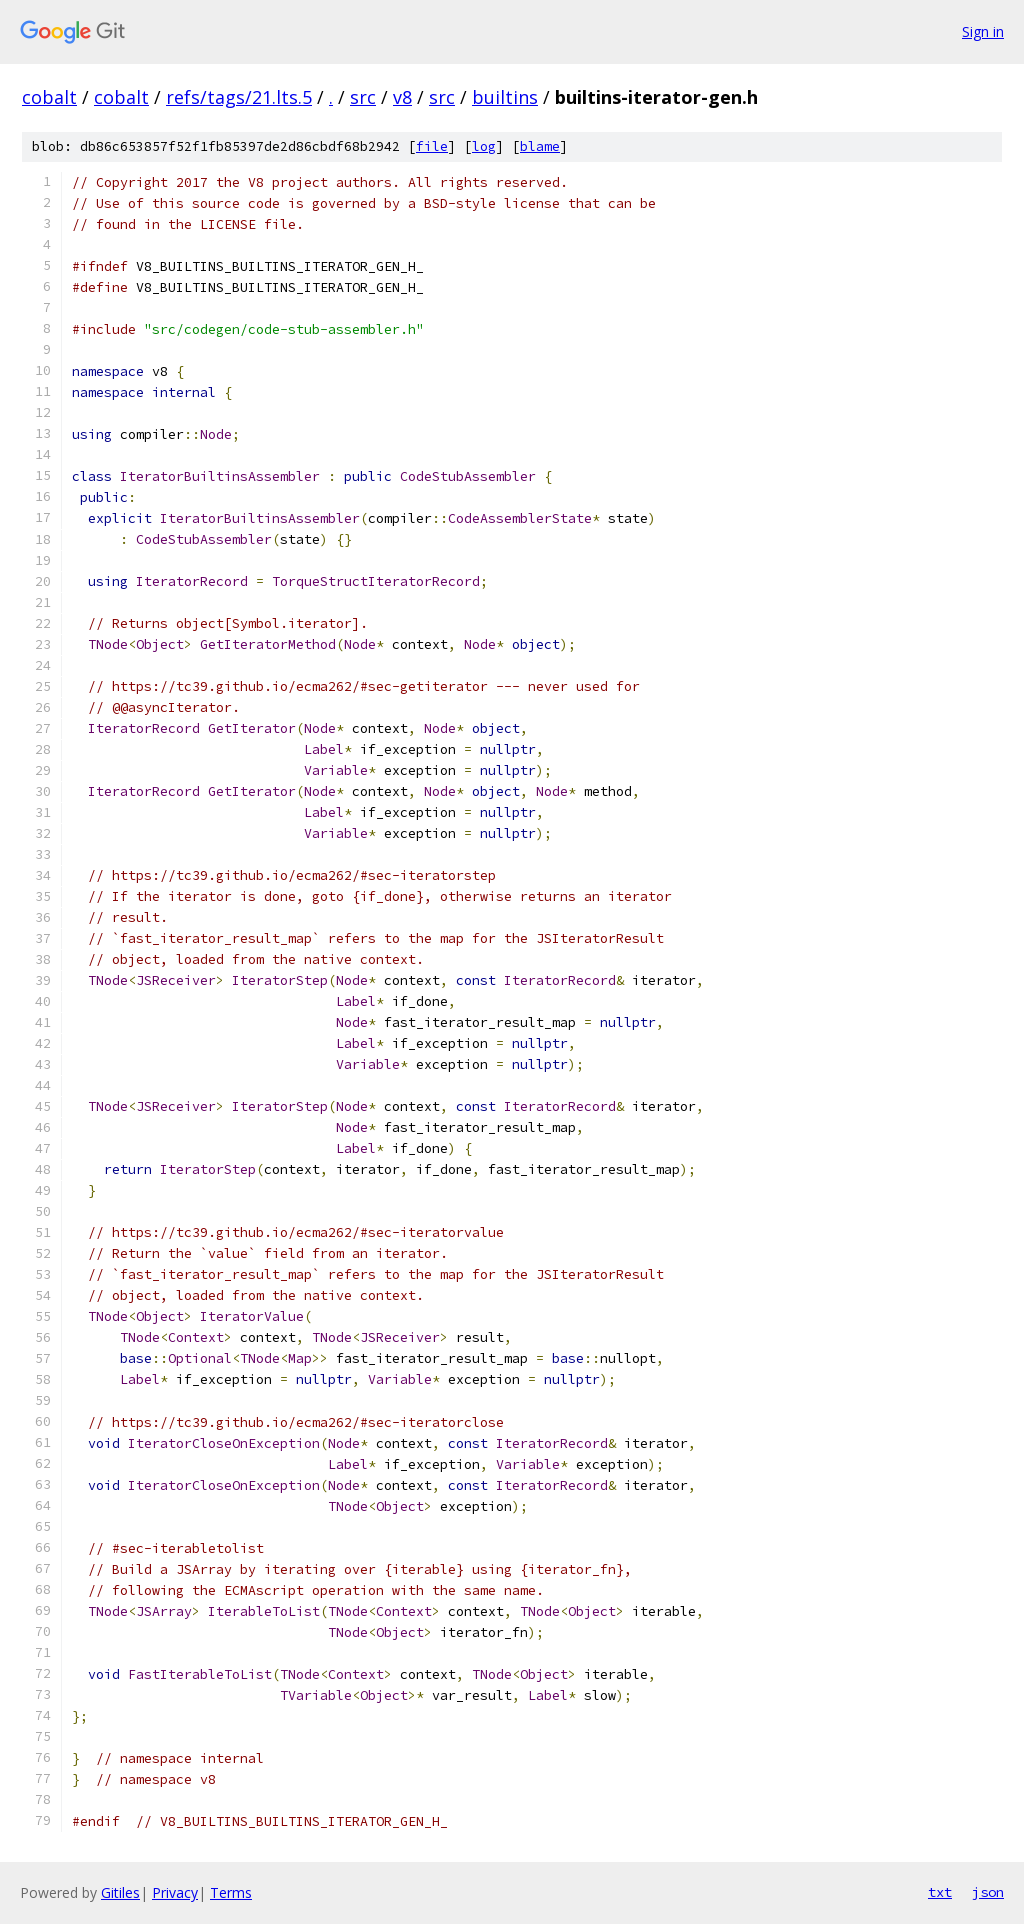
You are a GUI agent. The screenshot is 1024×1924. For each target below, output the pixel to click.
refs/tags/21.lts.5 (239, 97)
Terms (231, 1892)
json (988, 1892)
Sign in (983, 31)
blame (540, 146)
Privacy (175, 1892)
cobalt (49, 97)
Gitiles (120, 1892)
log (484, 146)
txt (940, 1892)
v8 (402, 97)
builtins (505, 97)
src (363, 97)
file (432, 146)
